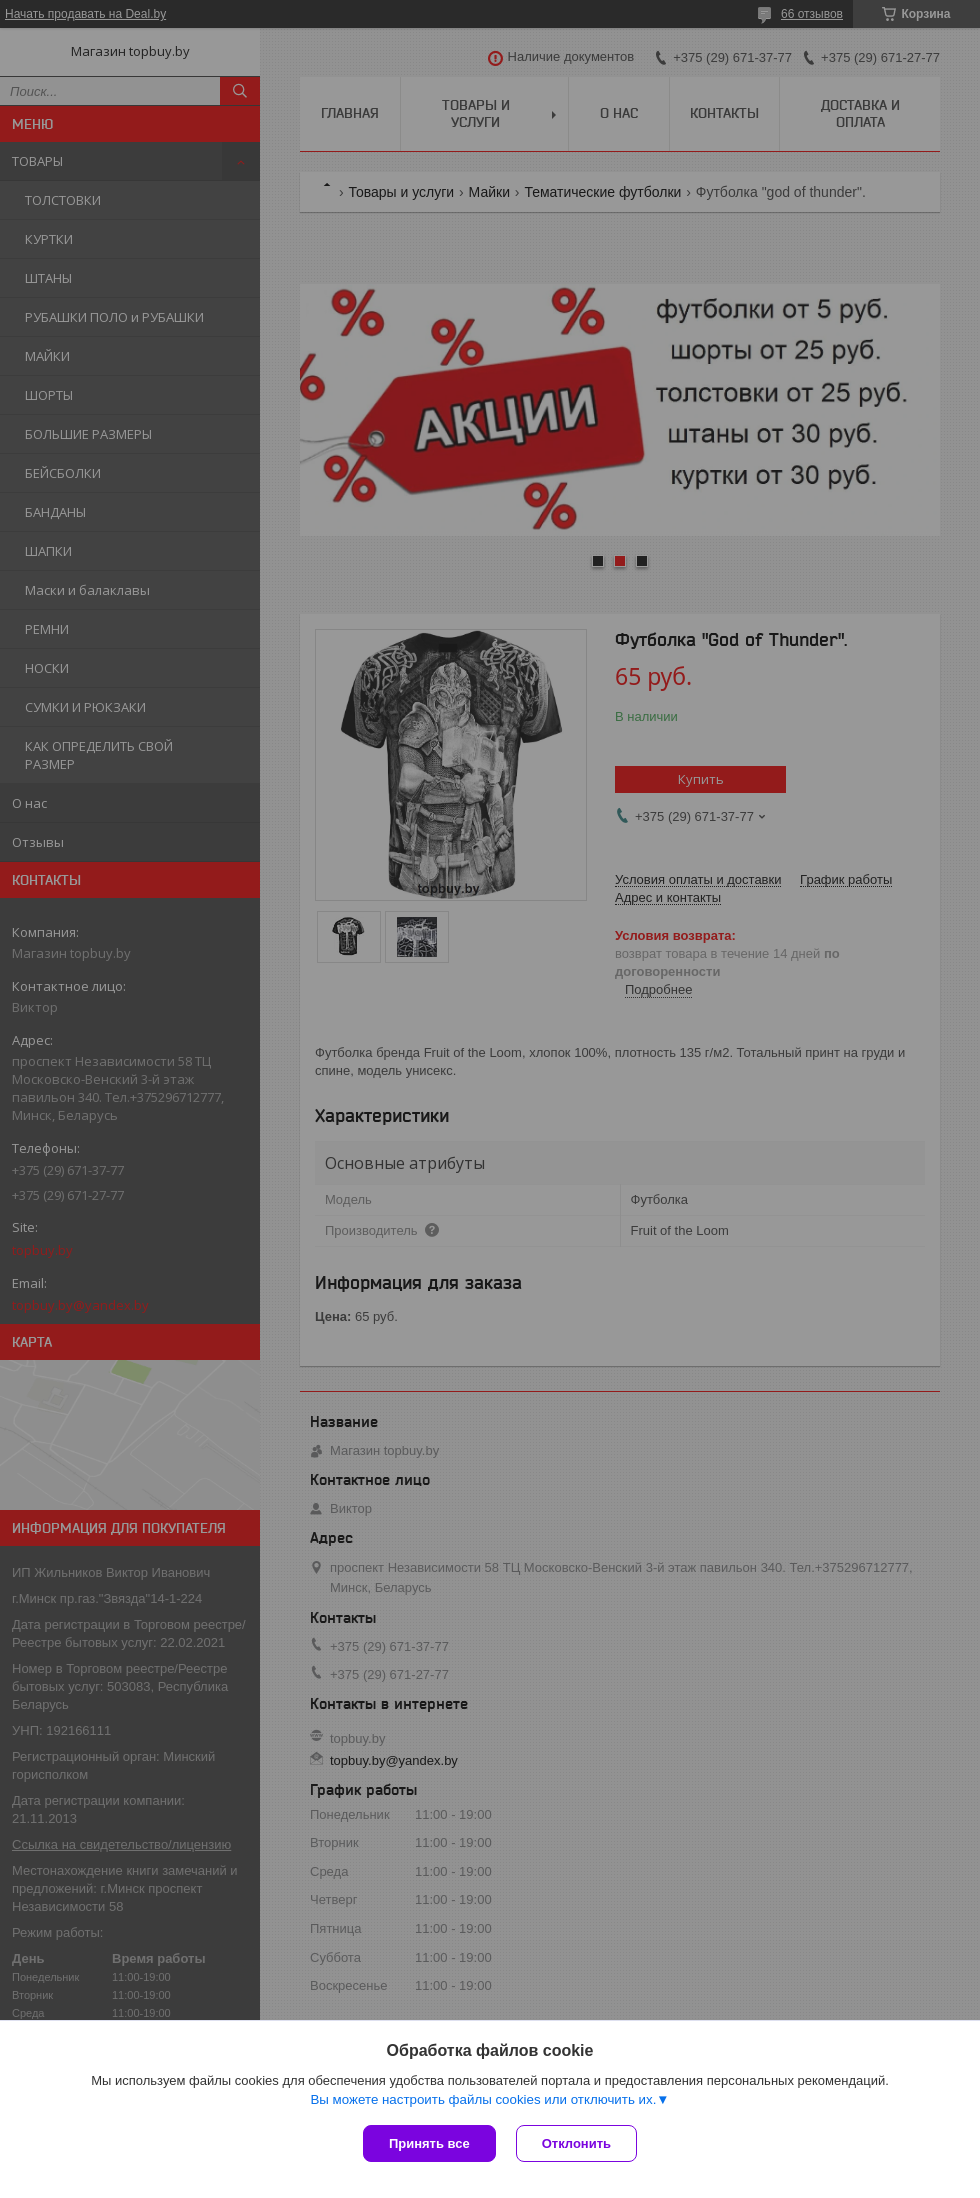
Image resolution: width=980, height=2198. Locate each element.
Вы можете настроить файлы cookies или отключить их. (483, 2099)
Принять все (429, 2143)
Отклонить (576, 2143)
